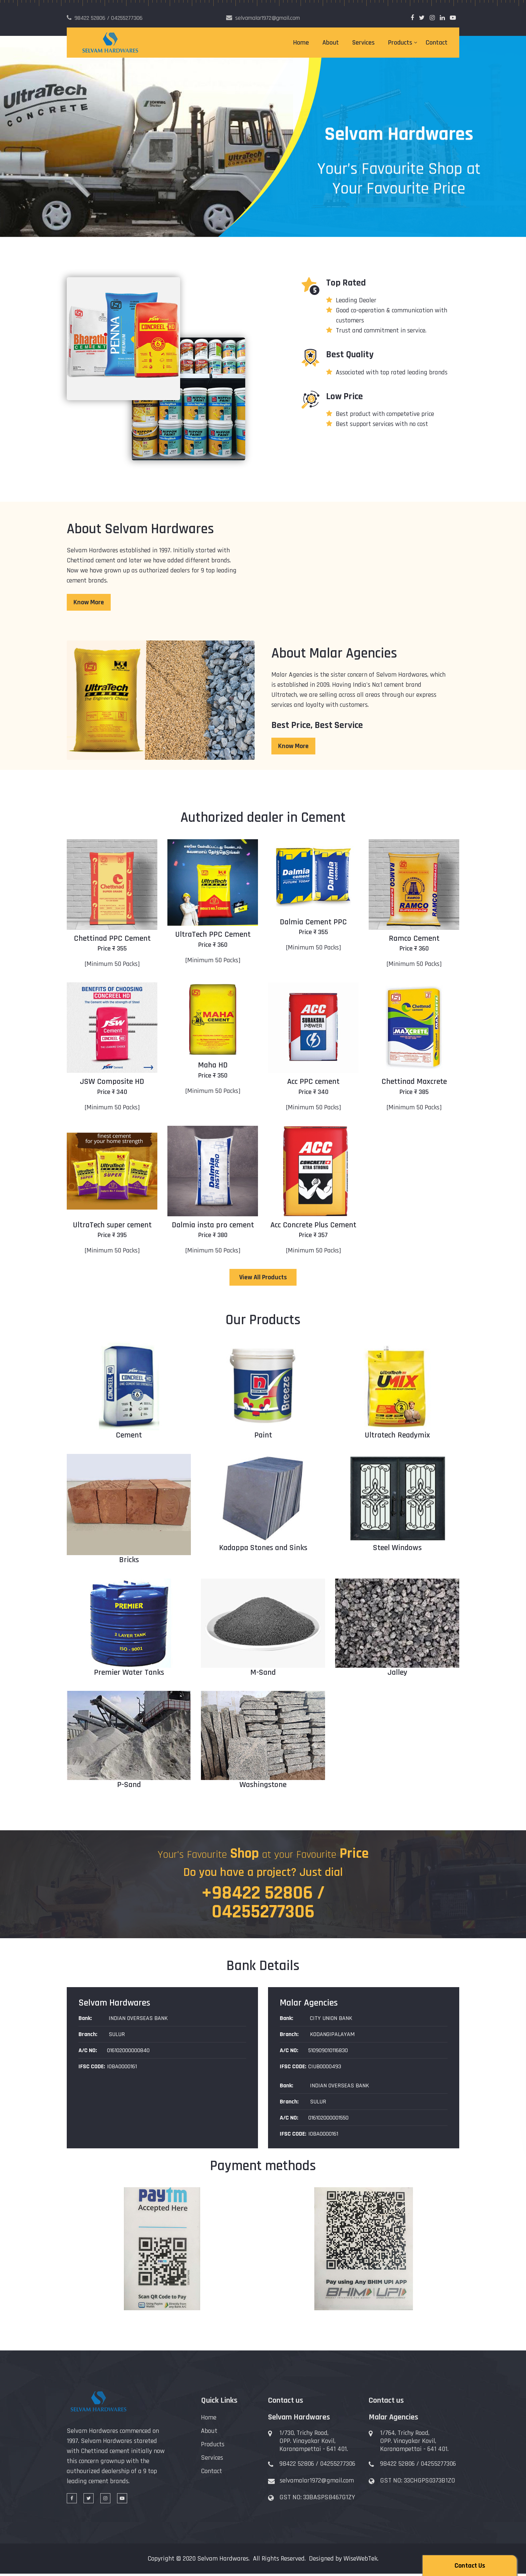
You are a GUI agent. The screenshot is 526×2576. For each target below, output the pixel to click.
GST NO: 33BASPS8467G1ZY (317, 2500)
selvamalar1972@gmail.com (317, 2483)
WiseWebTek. (361, 2561)
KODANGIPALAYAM (331, 2036)
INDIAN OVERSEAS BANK (137, 2020)
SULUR (116, 2036)
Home (301, 42)
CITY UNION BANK (330, 2020)
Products (400, 42)
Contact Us (470, 2565)
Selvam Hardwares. (223, 2561)
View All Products (263, 1277)
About (330, 42)
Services (363, 42)
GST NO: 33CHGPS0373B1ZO (417, 2483)
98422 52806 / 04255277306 (317, 2466)
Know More (88, 602)
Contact (437, 42)
